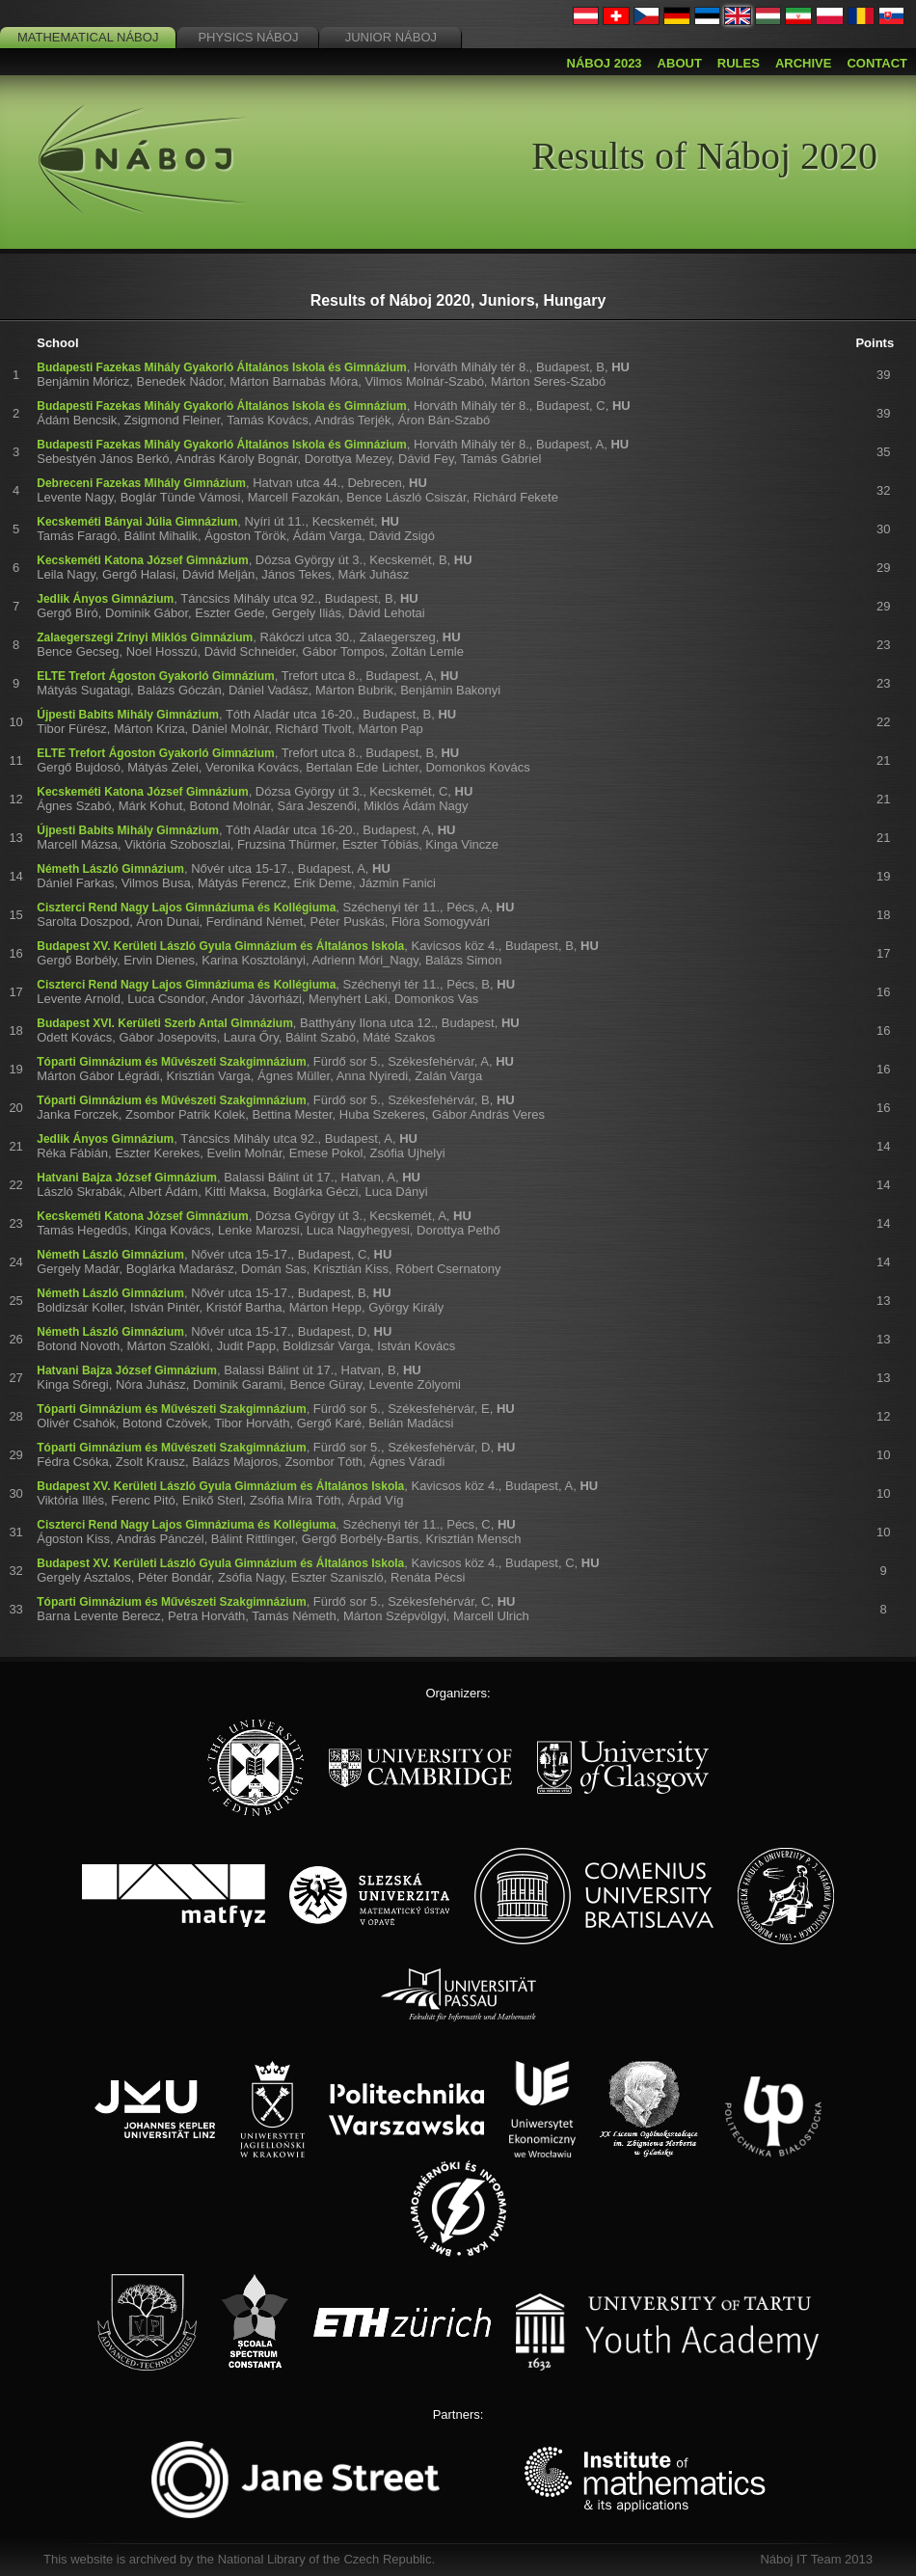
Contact (877, 63)
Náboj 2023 (604, 63)
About (680, 63)
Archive (803, 63)
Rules (738, 63)
